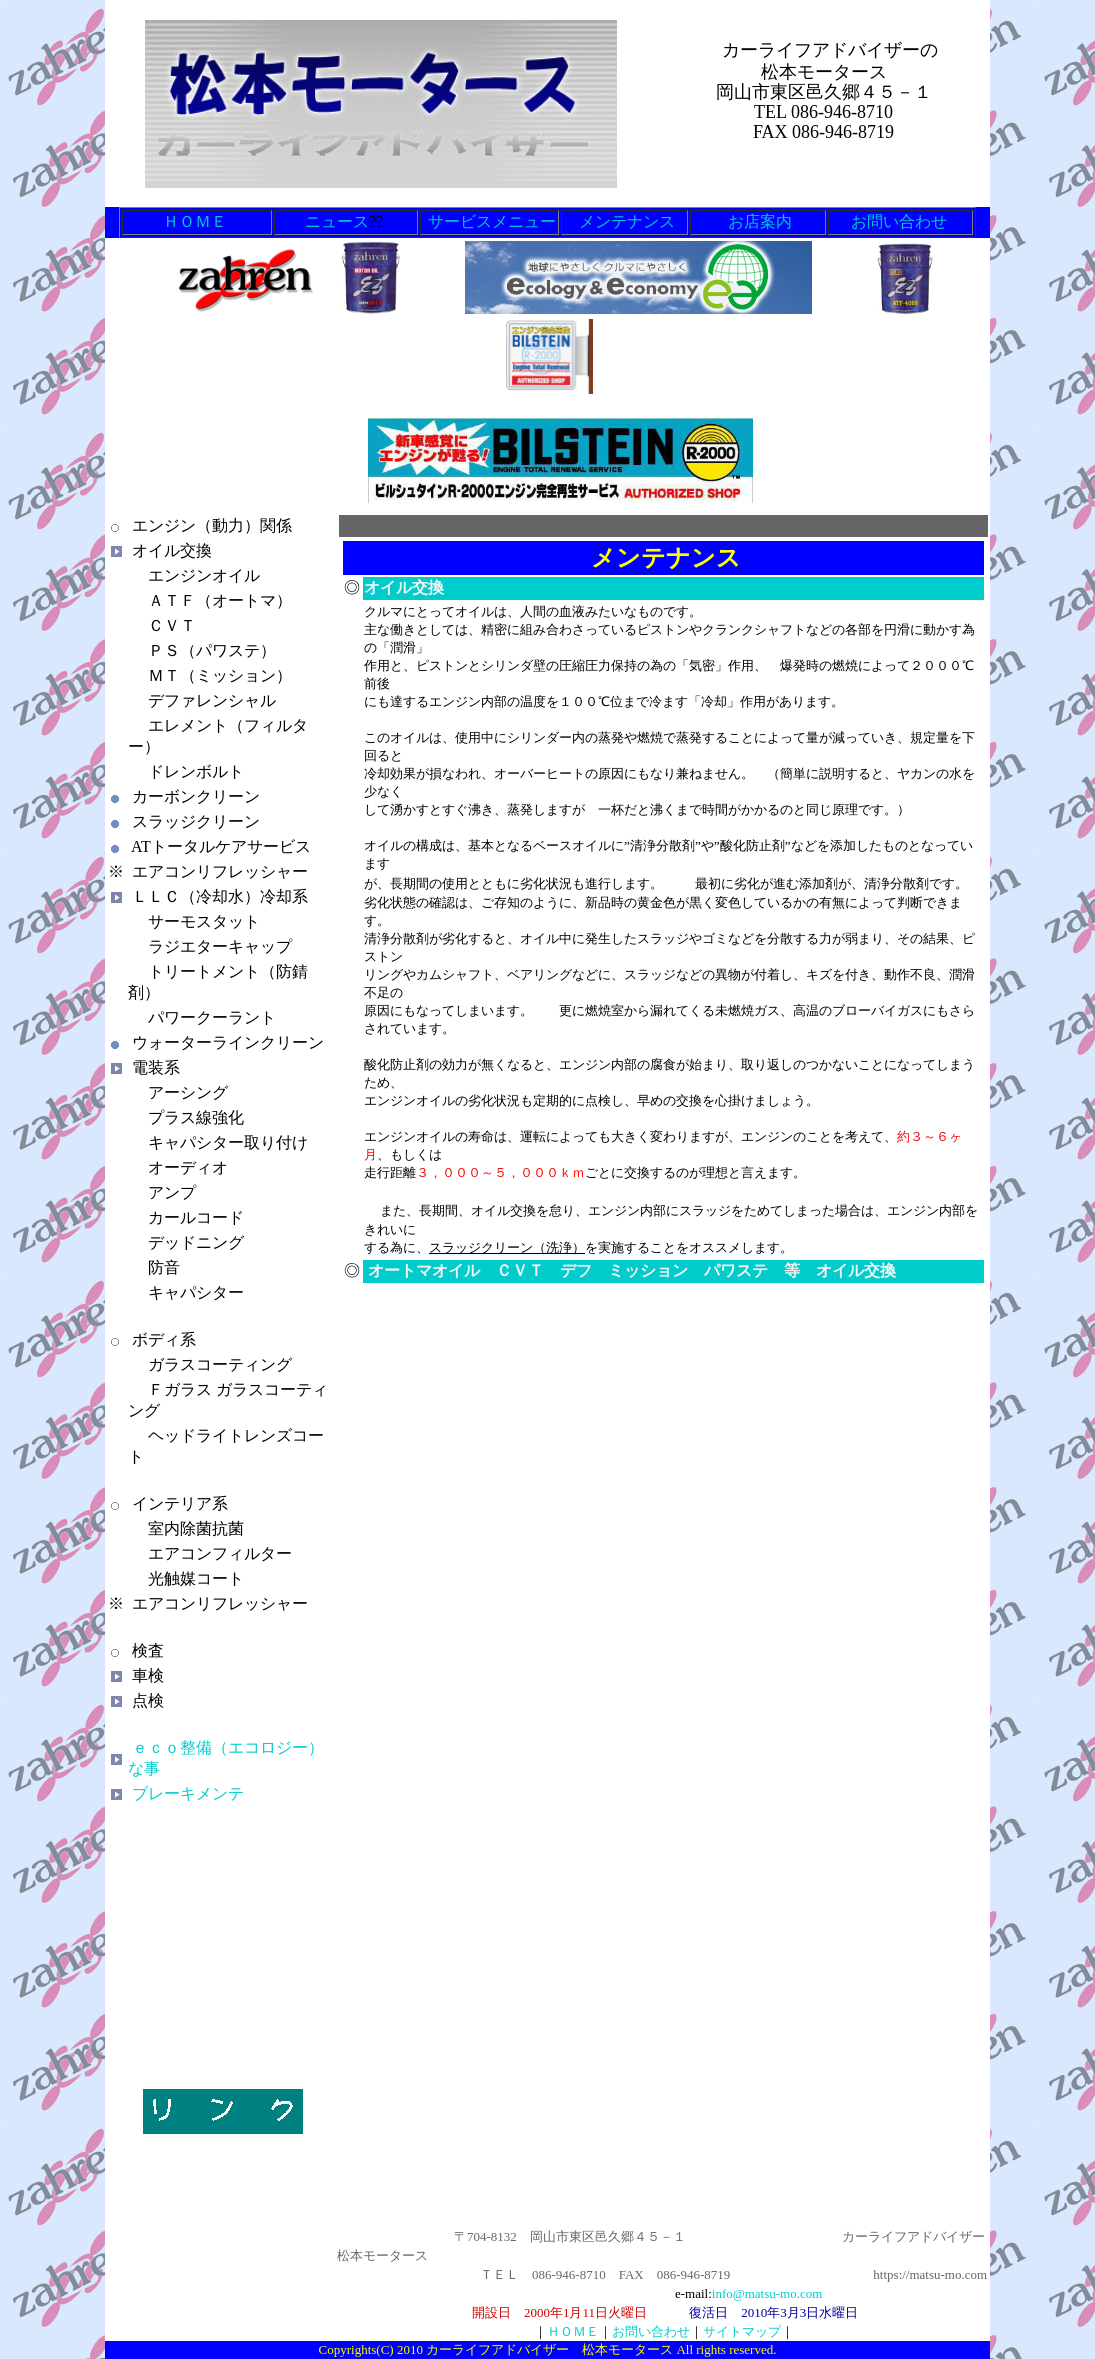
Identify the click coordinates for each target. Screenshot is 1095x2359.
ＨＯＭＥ (197, 221)
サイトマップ (742, 2331)
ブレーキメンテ (188, 1793)
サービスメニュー (492, 221)
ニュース (337, 221)
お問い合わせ (899, 221)
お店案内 (760, 221)
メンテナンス (627, 221)
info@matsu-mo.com (767, 2293)
